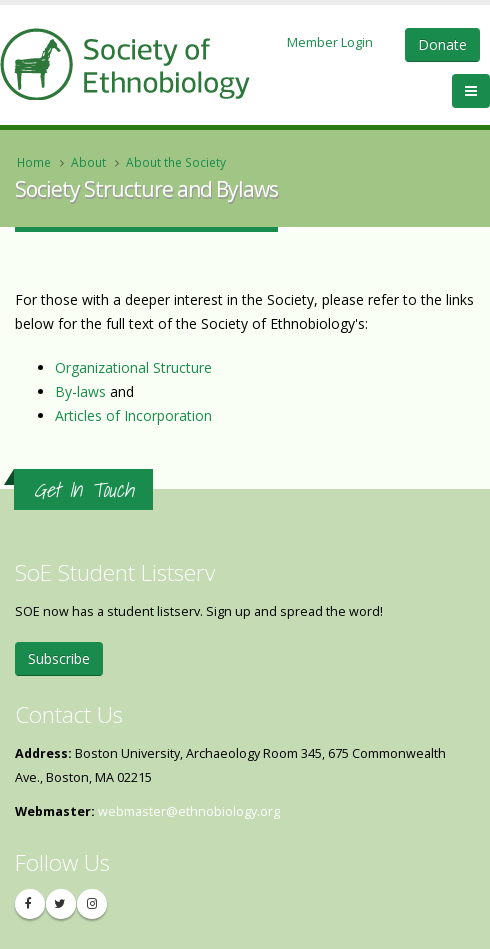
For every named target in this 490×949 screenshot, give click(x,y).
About (88, 162)
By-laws (80, 391)
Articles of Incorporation (133, 415)
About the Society (176, 162)
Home (34, 162)
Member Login (330, 42)
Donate (442, 44)
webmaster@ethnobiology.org (189, 811)
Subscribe (59, 658)
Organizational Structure (133, 367)
